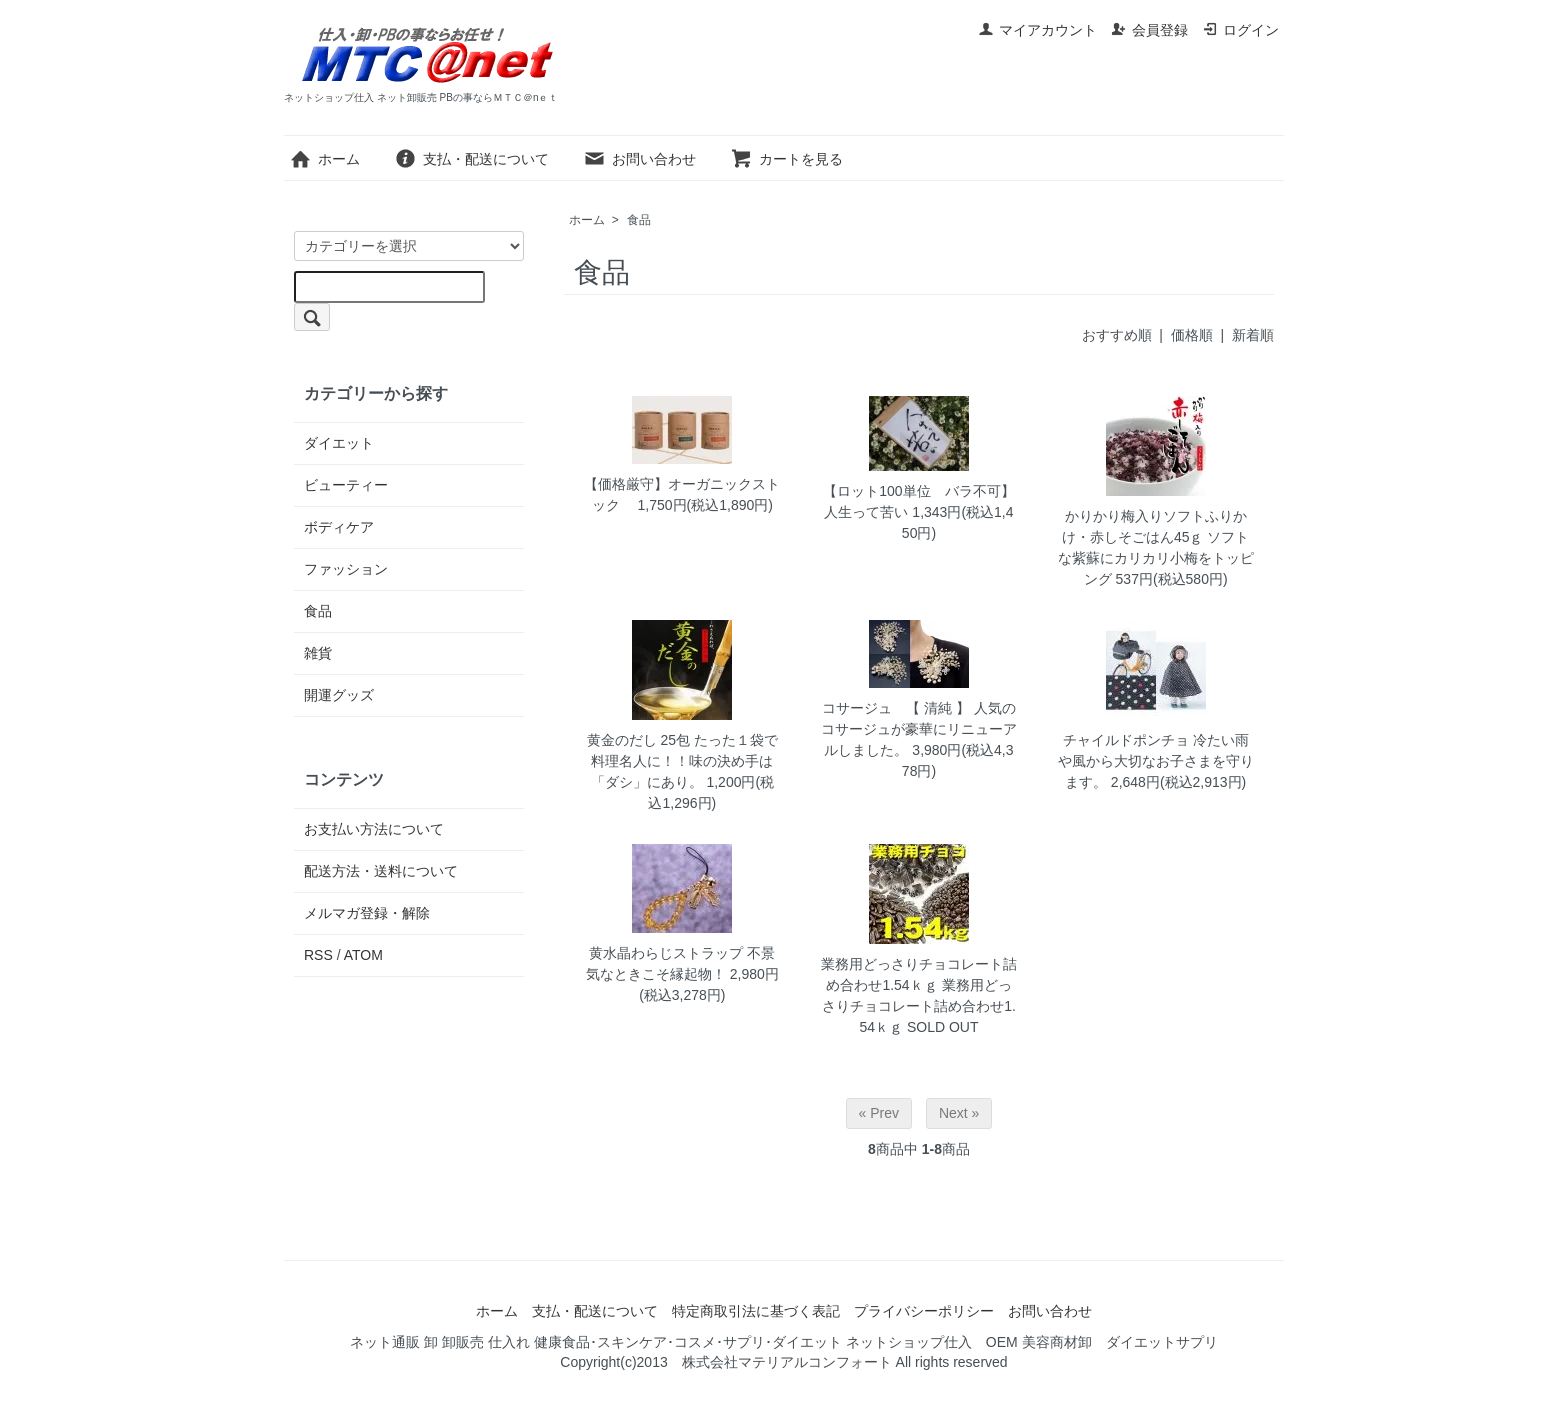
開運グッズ (339, 695)
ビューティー (346, 485)
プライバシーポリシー (924, 1311)
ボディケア (339, 527)
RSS (318, 955)
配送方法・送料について (381, 871)
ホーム (324, 159)
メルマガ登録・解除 (367, 913)
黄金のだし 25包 (638, 740)
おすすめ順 (1117, 335)
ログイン (1240, 30)
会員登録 (1149, 30)
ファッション (346, 569)
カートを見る (786, 159)
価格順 (1192, 335)
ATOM (363, 955)
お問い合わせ (639, 159)
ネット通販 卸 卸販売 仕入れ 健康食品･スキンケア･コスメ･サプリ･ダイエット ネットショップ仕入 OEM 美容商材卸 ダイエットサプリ (783, 1342)
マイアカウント (1037, 30)
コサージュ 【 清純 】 (896, 708)
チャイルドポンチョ (1126, 740)
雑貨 (318, 653)
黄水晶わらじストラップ (666, 953)
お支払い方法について (374, 829)
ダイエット (339, 443)
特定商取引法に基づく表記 (756, 1311)
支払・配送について (471, 159)
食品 (639, 220)
